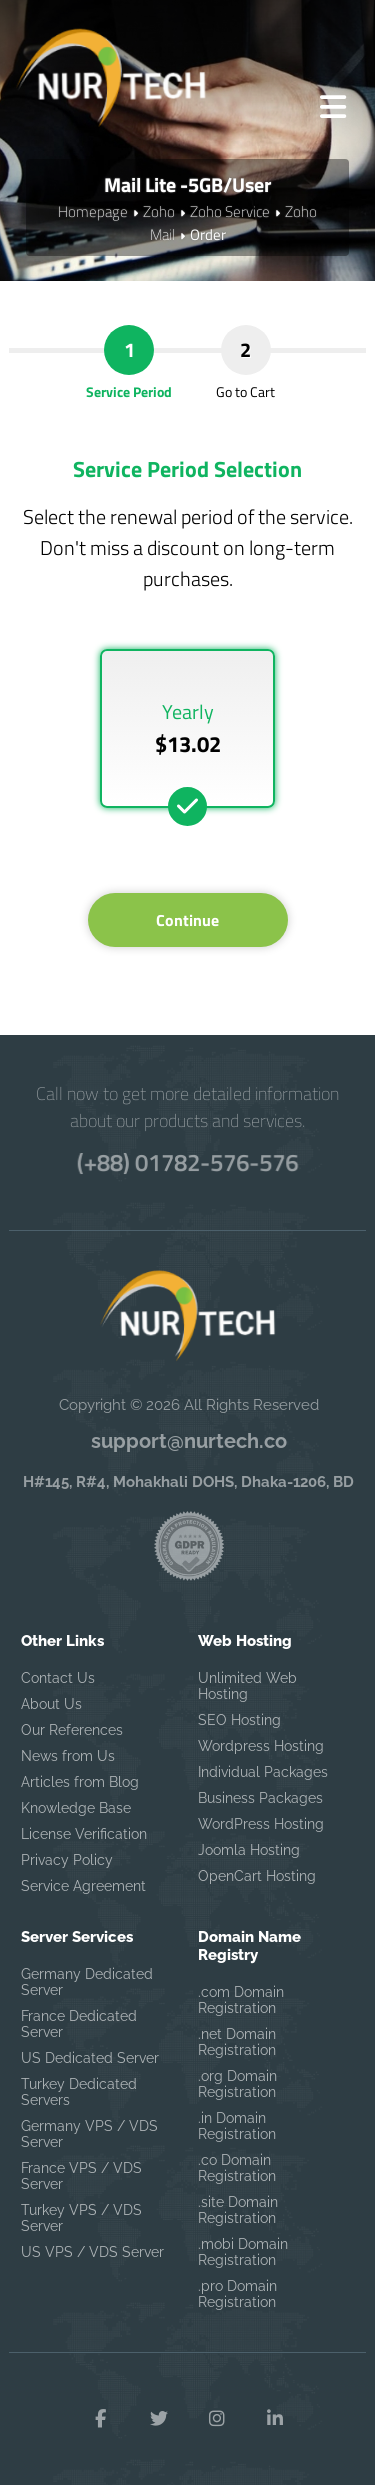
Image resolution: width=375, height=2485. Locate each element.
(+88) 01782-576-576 (187, 1162)
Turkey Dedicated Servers (79, 2092)
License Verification (84, 1834)
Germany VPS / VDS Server (89, 2134)
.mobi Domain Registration (243, 2252)
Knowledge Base (76, 1808)
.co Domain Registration (237, 2168)
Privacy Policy (67, 1860)
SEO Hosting (239, 1720)
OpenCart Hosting (257, 1876)
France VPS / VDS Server (81, 2176)
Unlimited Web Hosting (247, 1686)
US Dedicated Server (90, 2058)
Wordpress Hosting (261, 1746)
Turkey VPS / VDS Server (81, 2218)
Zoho (159, 211)
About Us (51, 1704)
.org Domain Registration (237, 2084)
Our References (72, 1730)
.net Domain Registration (237, 2042)
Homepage (93, 211)
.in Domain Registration (237, 2126)
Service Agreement (83, 1886)
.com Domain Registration (241, 2000)
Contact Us (58, 1678)
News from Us (68, 1756)
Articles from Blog (80, 1782)
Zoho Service (230, 211)
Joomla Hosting (249, 1850)
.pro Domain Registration (237, 2294)
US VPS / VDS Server (92, 2252)
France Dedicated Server (79, 2024)
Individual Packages (263, 1772)
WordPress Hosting (261, 1824)
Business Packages (260, 1798)
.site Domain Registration (238, 2210)
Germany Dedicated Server (87, 1982)
